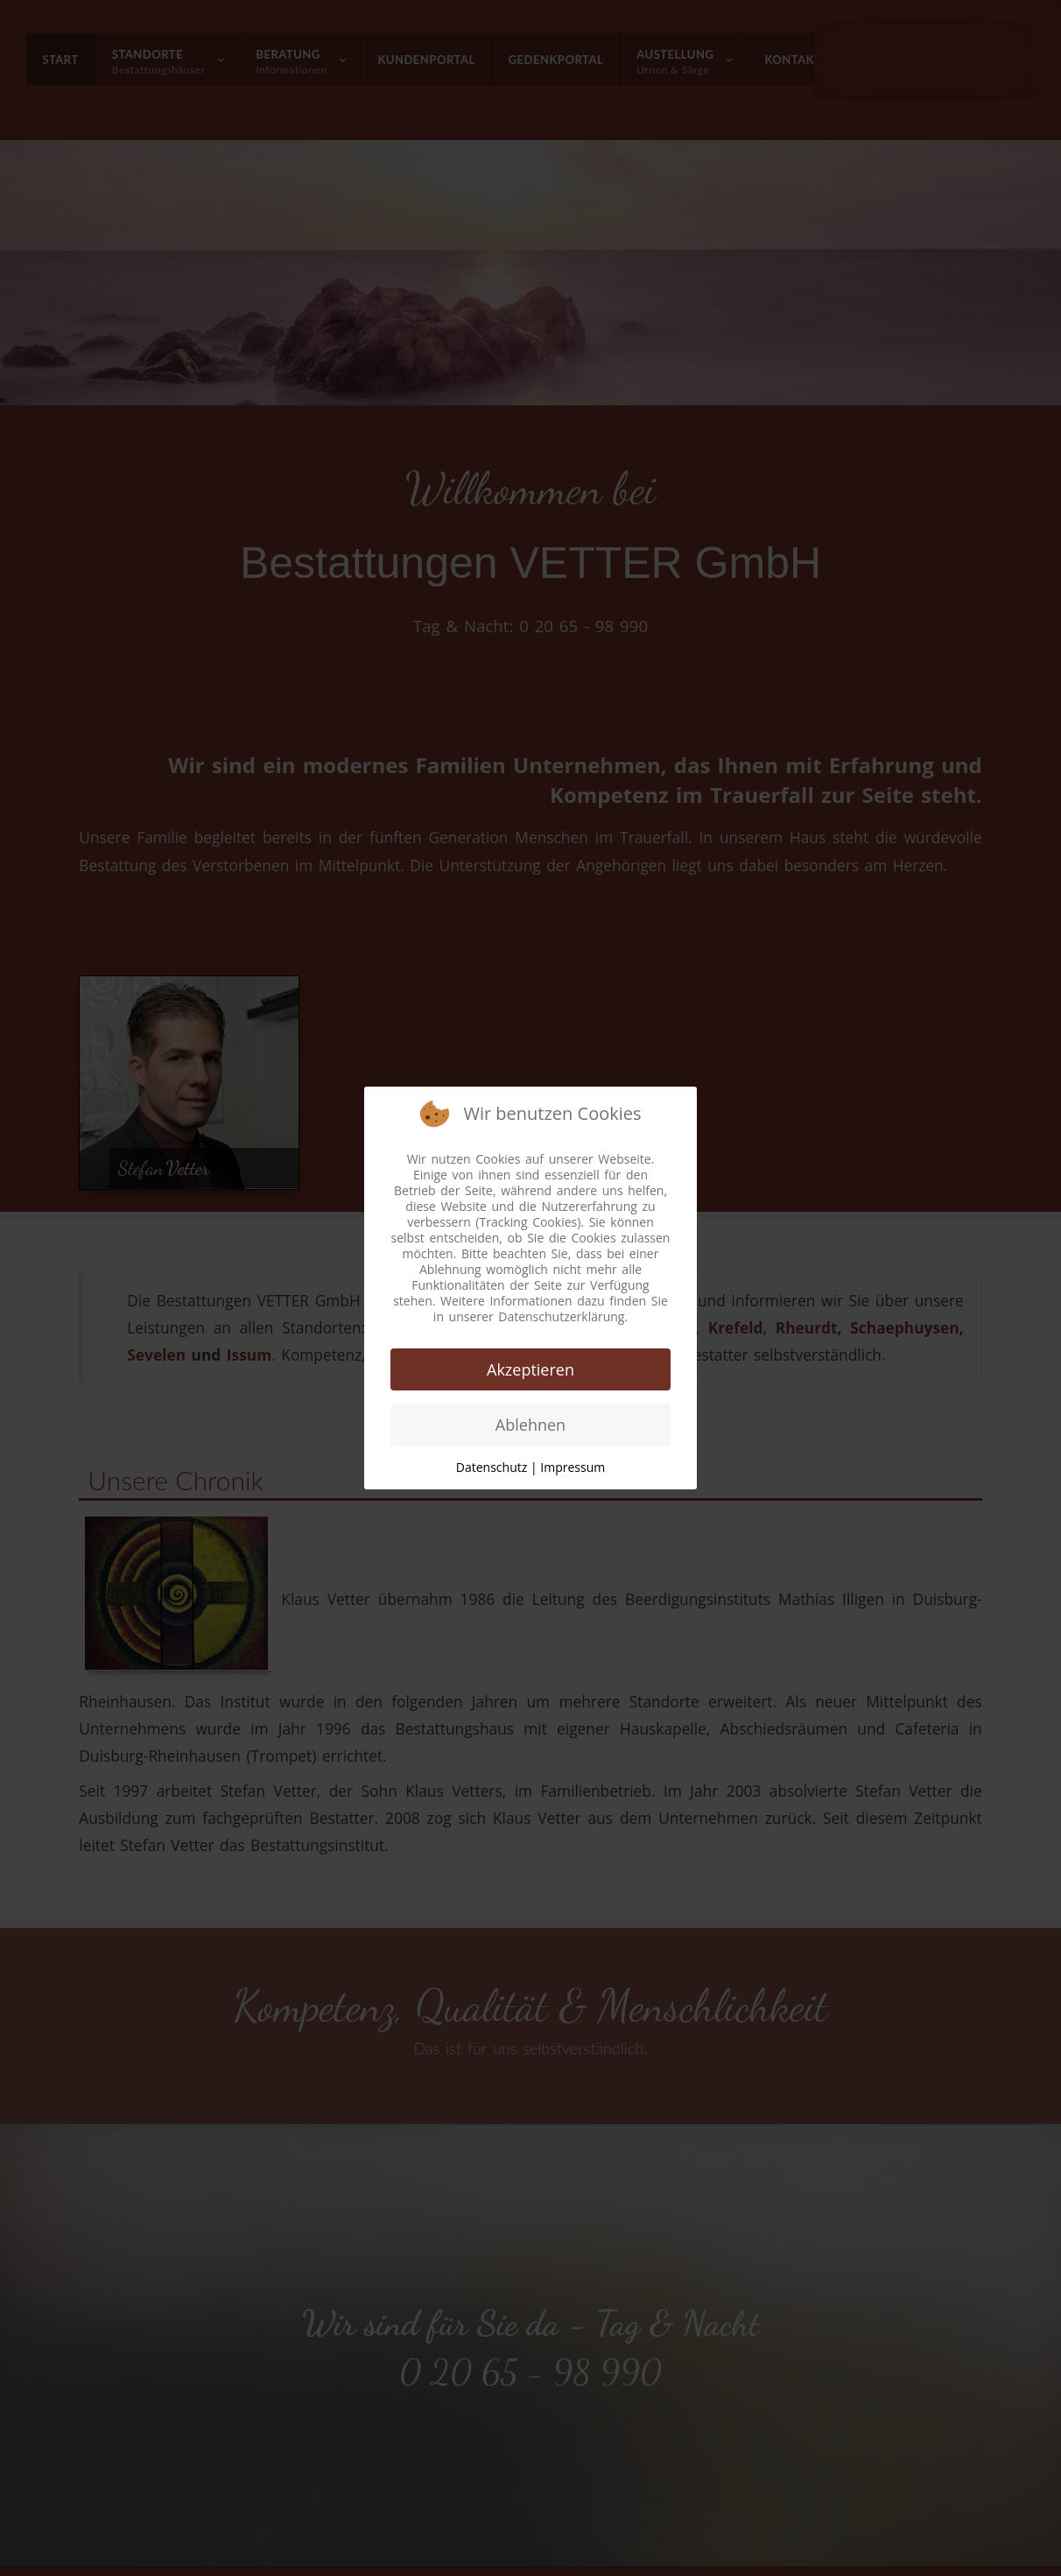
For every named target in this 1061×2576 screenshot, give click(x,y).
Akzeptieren (530, 1369)
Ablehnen (530, 1424)
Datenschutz (491, 1467)
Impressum (572, 1467)
